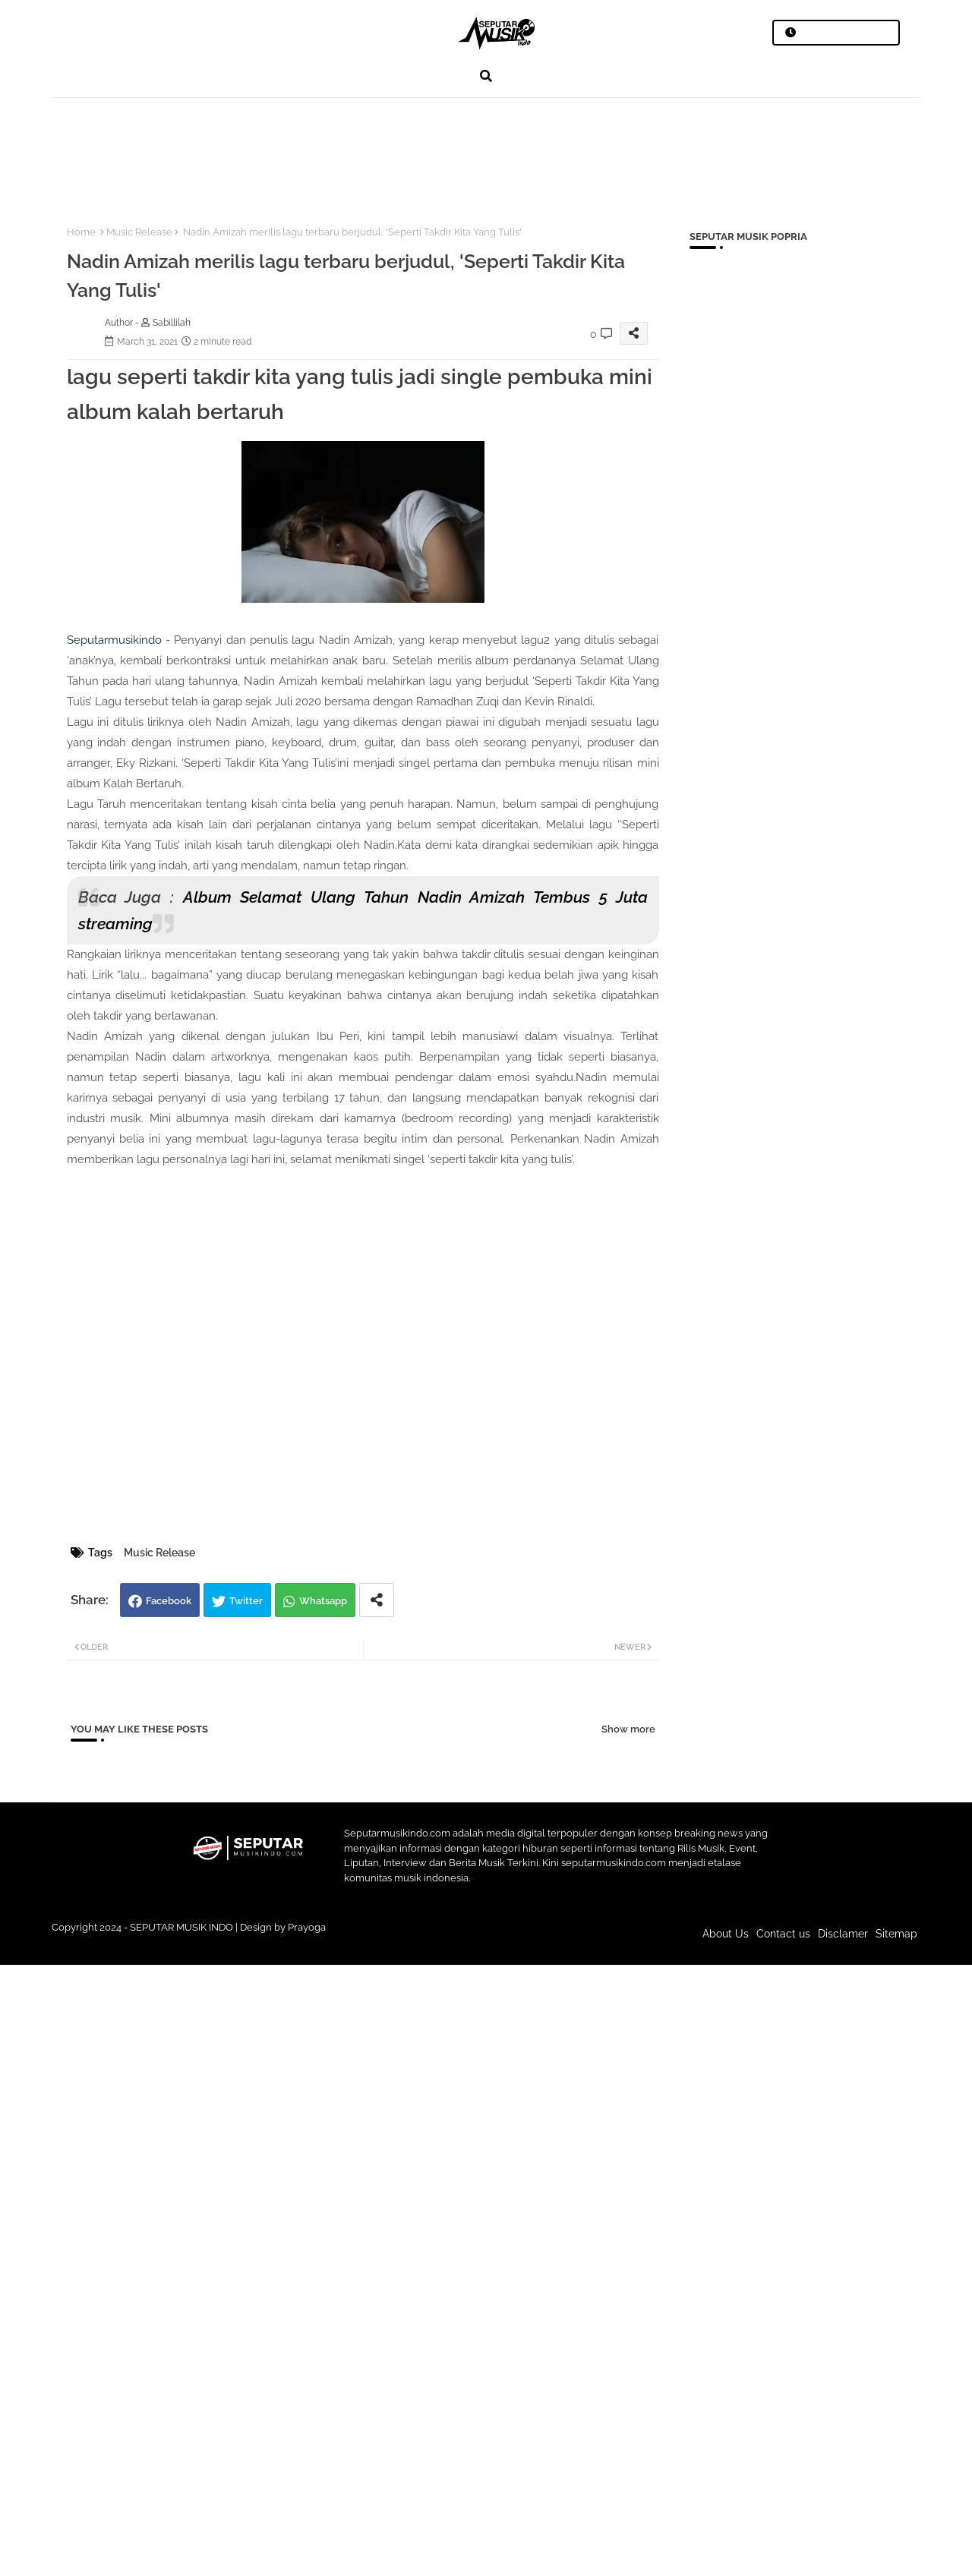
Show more (628, 1729)
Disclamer (843, 1934)
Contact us (783, 1934)
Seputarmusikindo (114, 640)
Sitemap (896, 1934)
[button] (486, 76)
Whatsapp (323, 1600)
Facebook (168, 1600)
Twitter (246, 1600)
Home (81, 232)
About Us (725, 1934)
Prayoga (307, 1927)
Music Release (139, 232)
